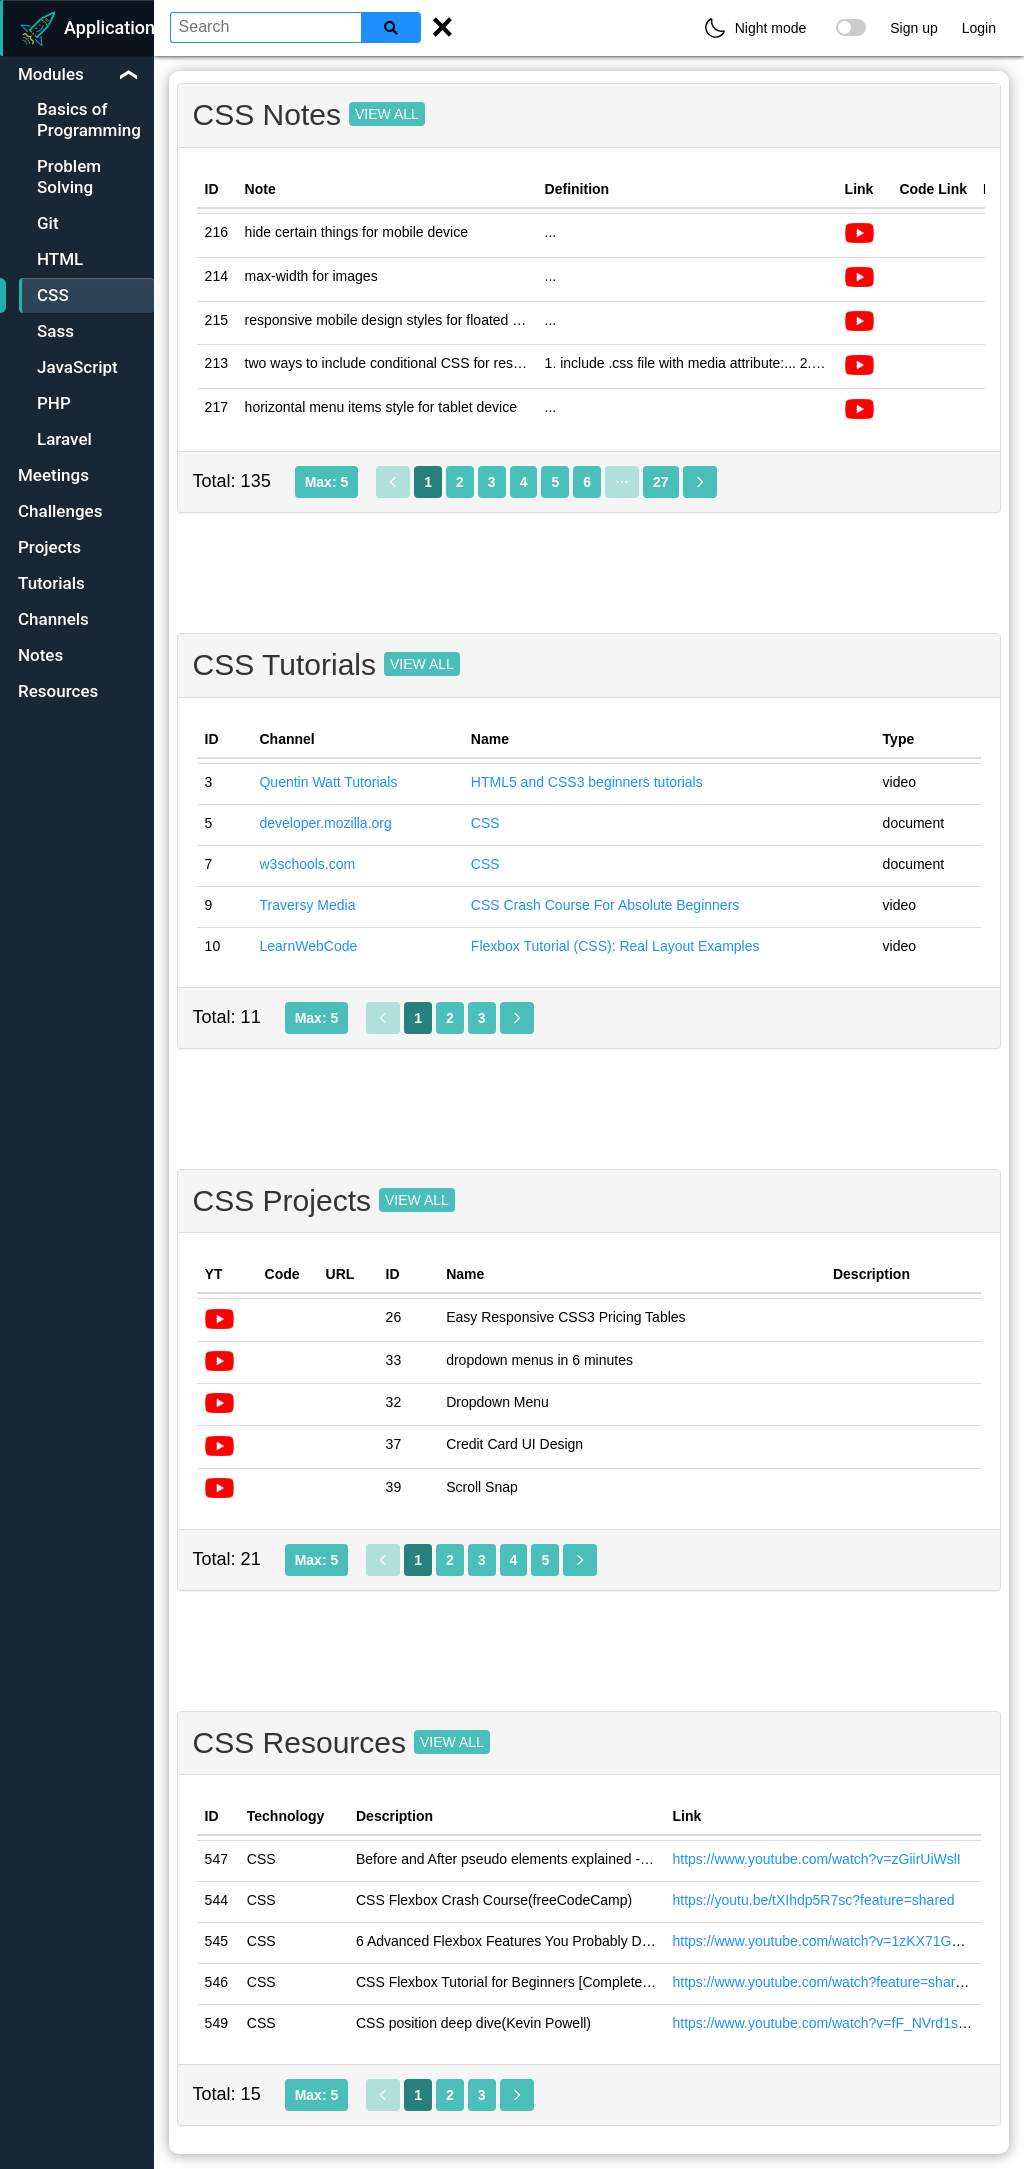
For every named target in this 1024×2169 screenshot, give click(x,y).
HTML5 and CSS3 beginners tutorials (587, 782)
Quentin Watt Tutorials (328, 782)
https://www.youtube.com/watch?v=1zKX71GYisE (825, 1941)
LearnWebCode (308, 946)
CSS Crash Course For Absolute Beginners (605, 905)
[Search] (391, 27)
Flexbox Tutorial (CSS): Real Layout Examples (615, 946)
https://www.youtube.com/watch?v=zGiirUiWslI (816, 1859)
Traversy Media (307, 905)
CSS (485, 823)
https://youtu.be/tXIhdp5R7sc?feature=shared (813, 1900)
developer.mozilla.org (325, 823)
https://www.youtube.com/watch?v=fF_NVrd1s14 (822, 2023)
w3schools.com (307, 864)
